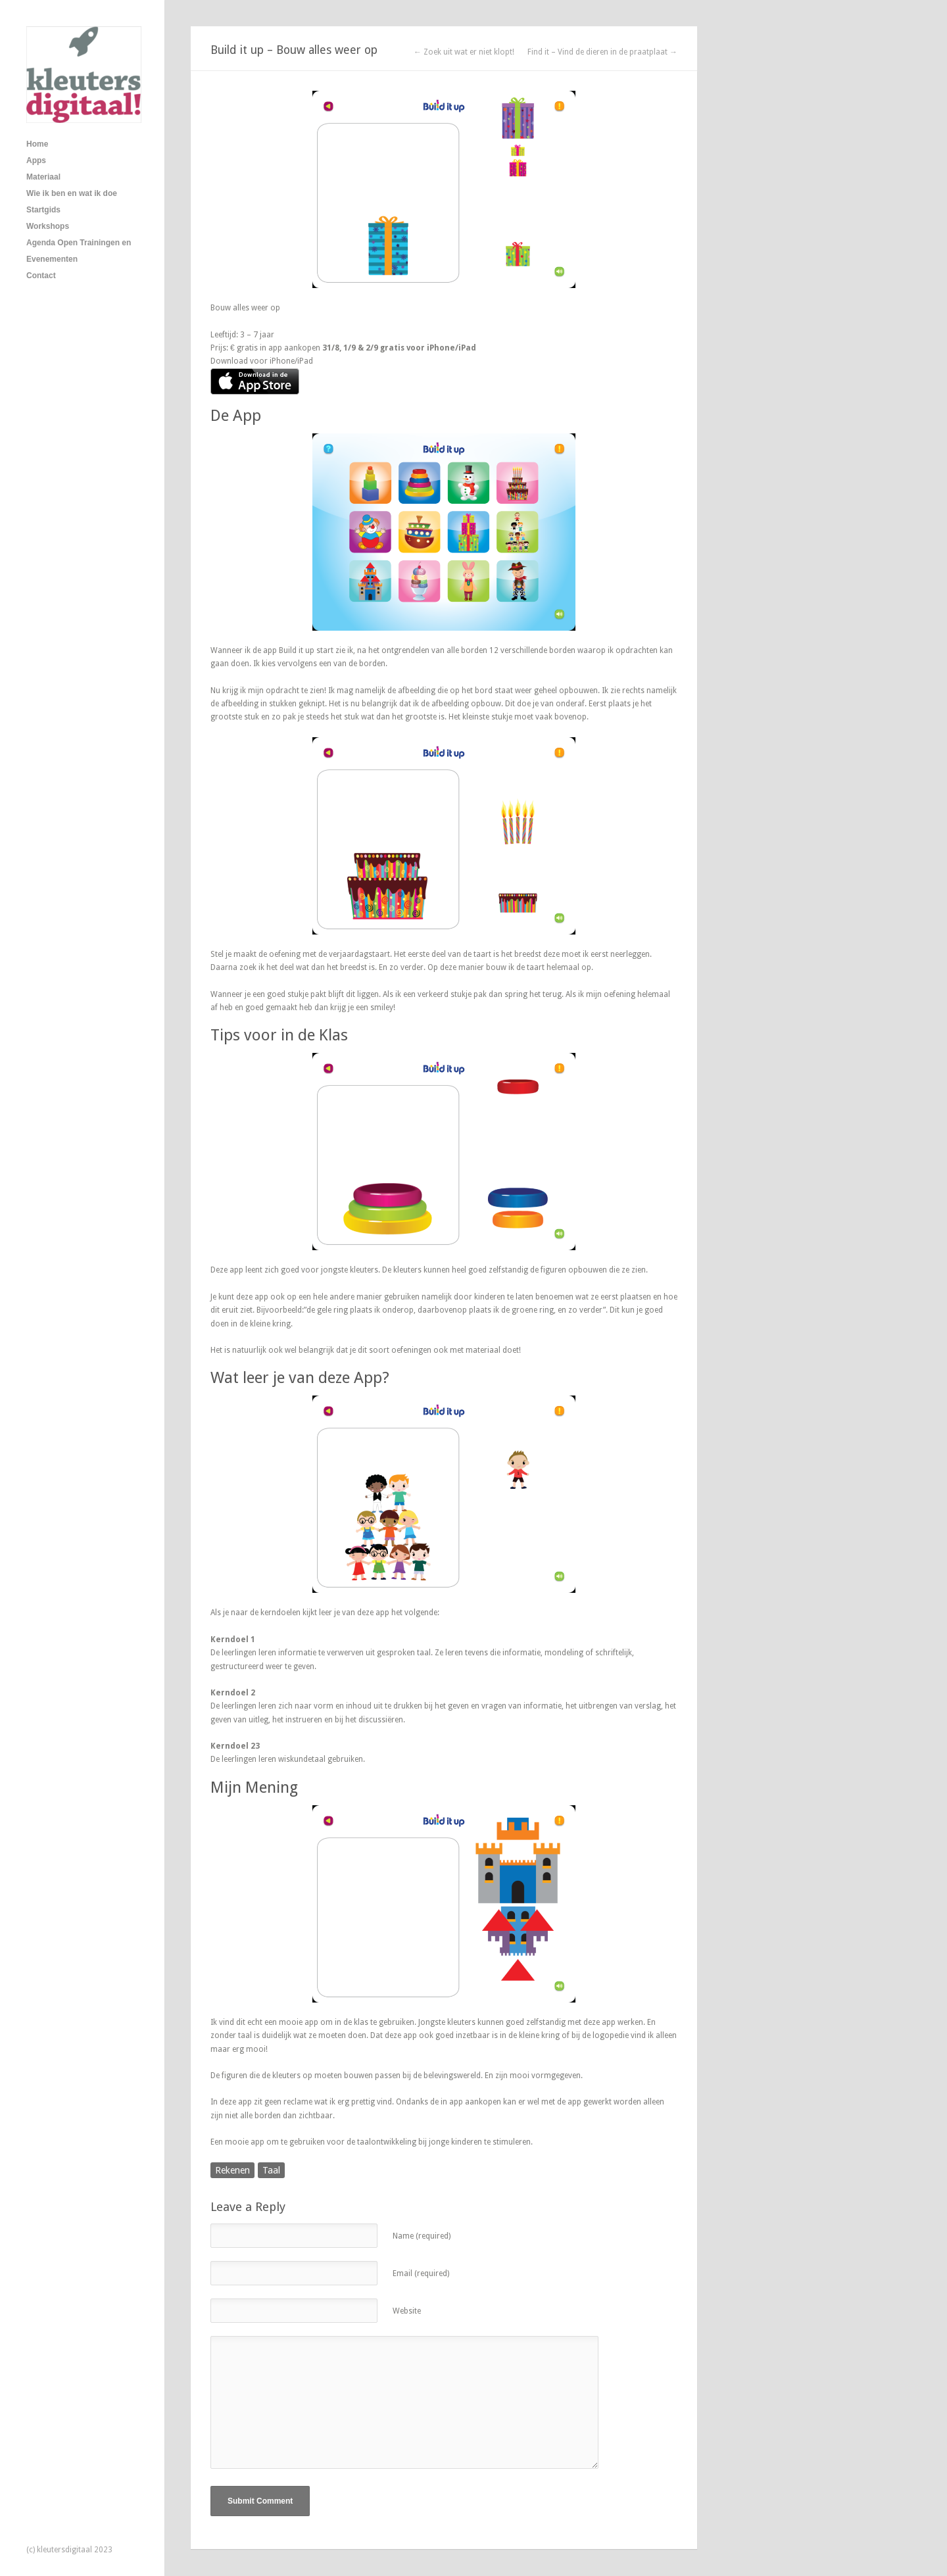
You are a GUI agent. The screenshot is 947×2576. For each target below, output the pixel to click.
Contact (41, 275)
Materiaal (43, 177)
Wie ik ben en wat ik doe (71, 193)
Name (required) (421, 2236)
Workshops (47, 226)
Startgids (43, 209)
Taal (271, 2170)
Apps (36, 160)
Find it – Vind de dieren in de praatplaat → (602, 52)
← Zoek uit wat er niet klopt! (464, 52)
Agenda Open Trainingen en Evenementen (78, 251)
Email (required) (421, 2273)
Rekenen (232, 2170)
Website (407, 2311)
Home (37, 144)
